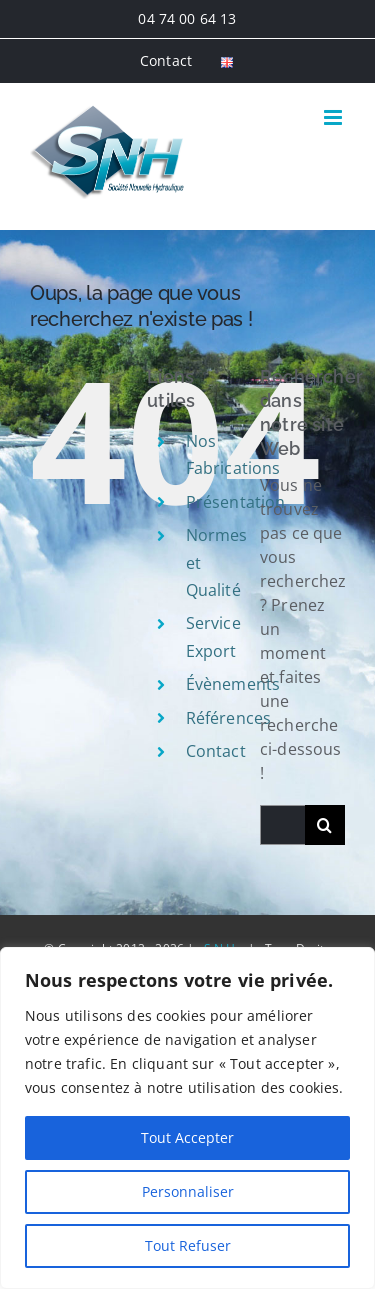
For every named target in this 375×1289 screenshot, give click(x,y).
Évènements (233, 684)
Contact (216, 751)
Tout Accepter (187, 1137)
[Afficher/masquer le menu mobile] (334, 117)
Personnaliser (188, 1191)
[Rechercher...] (282, 825)
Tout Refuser (188, 1245)
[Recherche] (325, 825)
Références (229, 718)
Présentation (236, 502)
